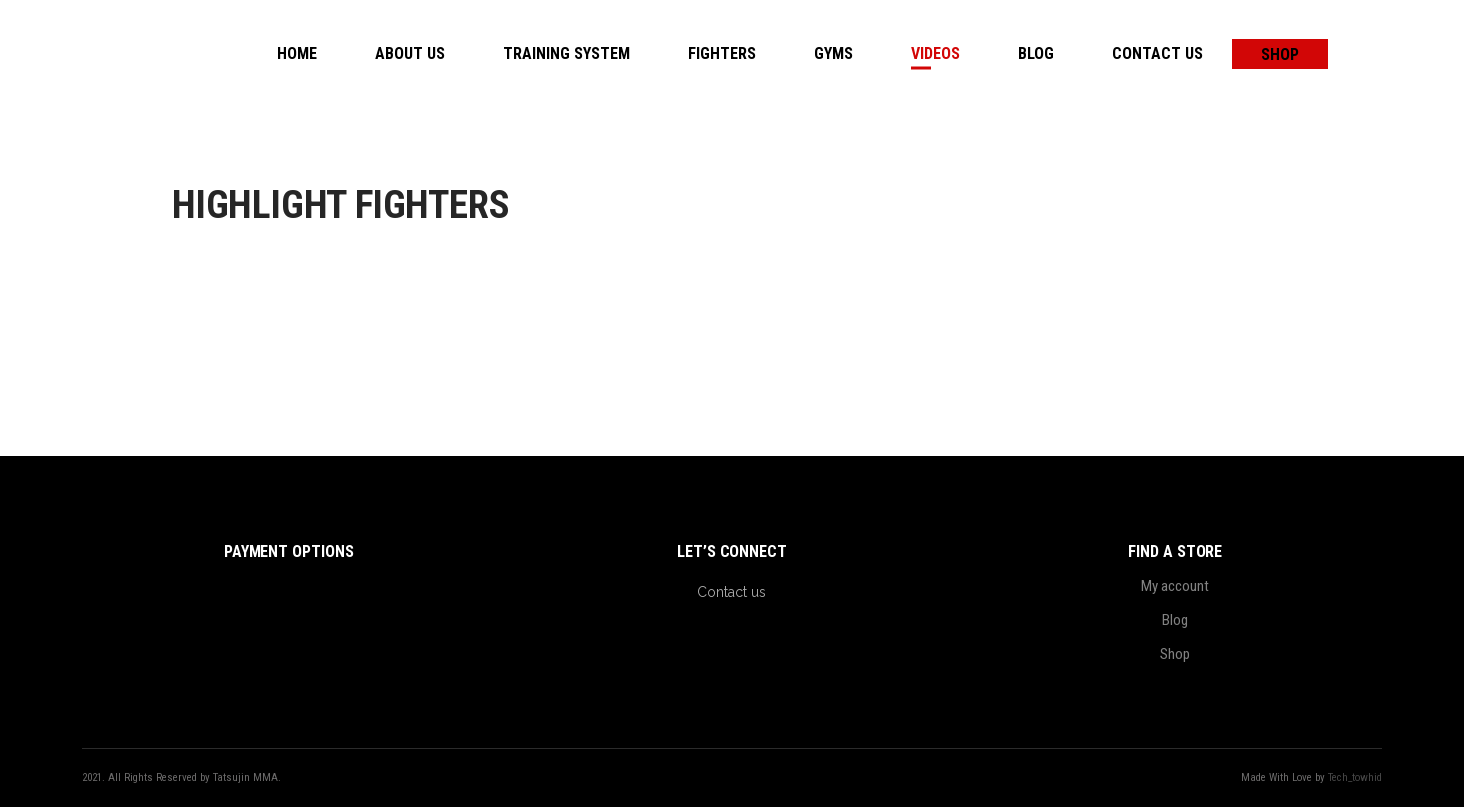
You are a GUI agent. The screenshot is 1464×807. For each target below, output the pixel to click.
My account (1175, 586)
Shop (1175, 654)
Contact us (731, 592)
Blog (1175, 620)
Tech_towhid (1355, 777)
